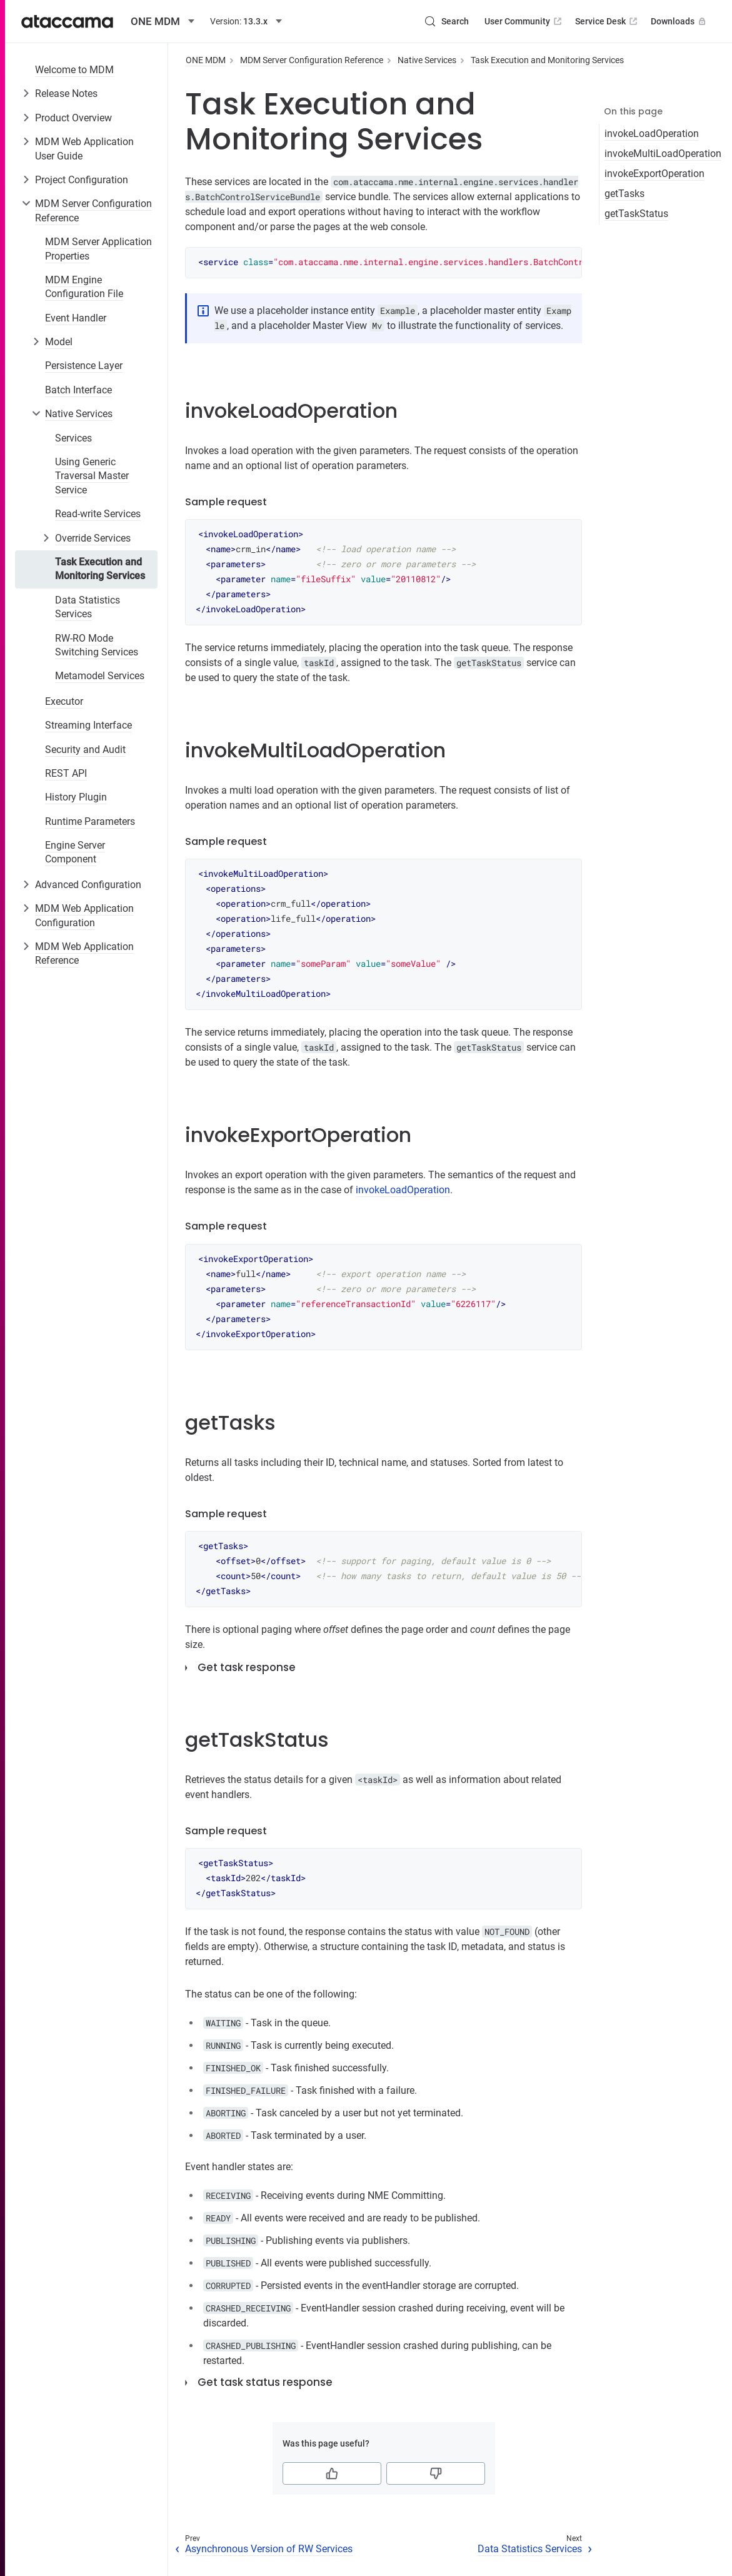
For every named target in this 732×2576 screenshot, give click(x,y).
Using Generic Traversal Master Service (92, 476)
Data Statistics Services (87, 607)
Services (73, 438)
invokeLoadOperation (651, 133)
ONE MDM (206, 60)
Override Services (93, 538)
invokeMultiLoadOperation (662, 153)
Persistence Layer (84, 365)
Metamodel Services (99, 676)
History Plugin (76, 797)
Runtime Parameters (90, 821)
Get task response (247, 1667)
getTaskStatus (636, 214)
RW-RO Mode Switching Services (96, 645)
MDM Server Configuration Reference (93, 210)
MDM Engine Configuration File (84, 287)
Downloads (679, 21)
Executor (64, 701)
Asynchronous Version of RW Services (269, 2549)
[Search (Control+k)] (446, 21)
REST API (66, 773)
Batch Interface (78, 390)
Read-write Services (98, 514)
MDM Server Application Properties (98, 248)
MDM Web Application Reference (84, 953)
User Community (524, 21)
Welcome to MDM (74, 70)
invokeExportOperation (654, 173)
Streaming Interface (88, 725)
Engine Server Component (75, 852)
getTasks (624, 194)
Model (59, 342)
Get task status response (265, 2382)
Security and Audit (85, 749)
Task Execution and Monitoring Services (100, 569)
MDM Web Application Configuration (84, 915)
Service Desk (607, 21)
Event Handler (75, 318)
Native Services (79, 414)
